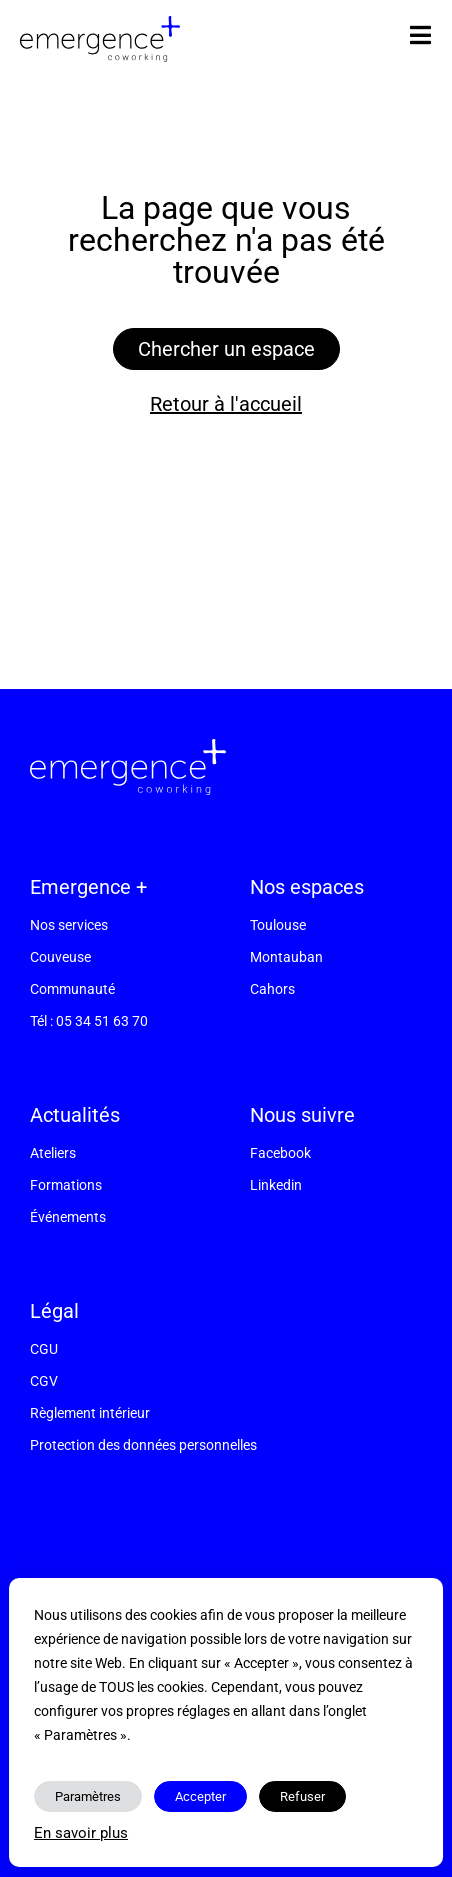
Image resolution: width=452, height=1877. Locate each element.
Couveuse (60, 957)
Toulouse (278, 925)
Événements (68, 1217)
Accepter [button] (200, 1796)
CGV (44, 1381)
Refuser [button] (302, 1796)
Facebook (280, 1153)
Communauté (72, 989)
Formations (66, 1185)
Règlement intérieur (90, 1413)
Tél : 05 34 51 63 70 (89, 1021)
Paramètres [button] (88, 1796)
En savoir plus (81, 1833)
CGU (44, 1349)
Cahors (272, 989)
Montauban (286, 957)
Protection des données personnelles (143, 1445)
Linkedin (276, 1185)
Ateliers (53, 1153)
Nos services (69, 925)
